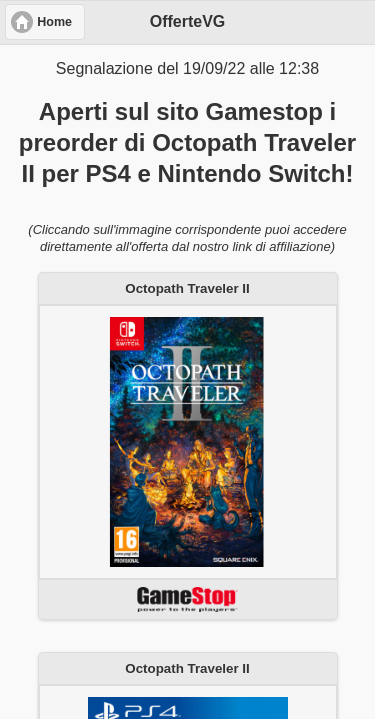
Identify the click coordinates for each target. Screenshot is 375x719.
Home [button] (54, 22)
